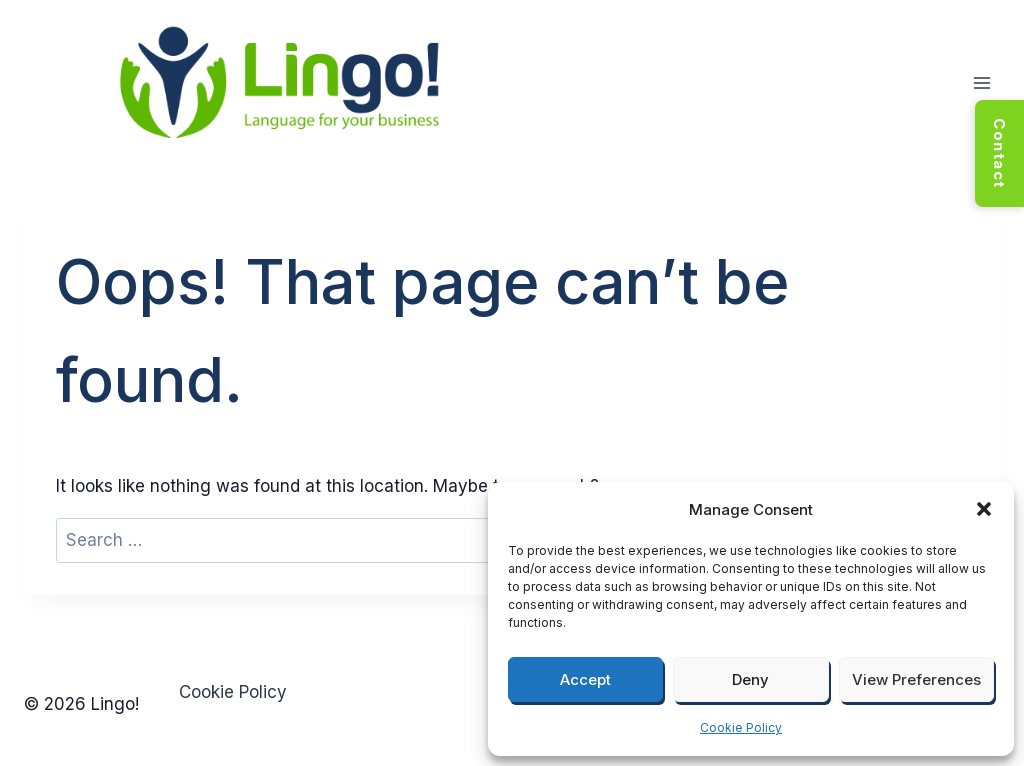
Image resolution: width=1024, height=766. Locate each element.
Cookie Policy (741, 727)
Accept (585, 679)
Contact (999, 153)
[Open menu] (981, 83)
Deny (750, 679)
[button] (984, 509)
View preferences (916, 679)
